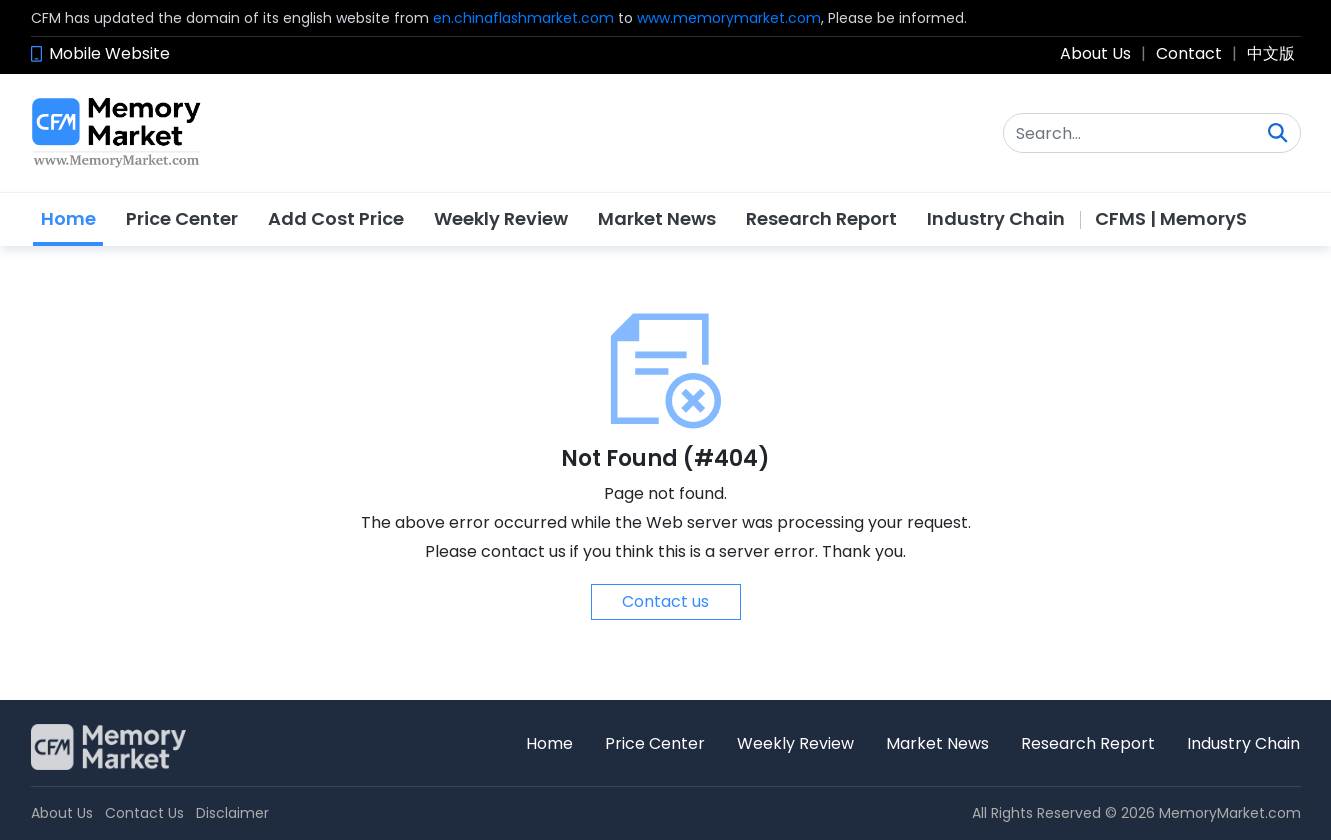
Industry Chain (996, 218)
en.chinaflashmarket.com (523, 18)
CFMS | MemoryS (1171, 218)
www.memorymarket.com (729, 18)
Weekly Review (501, 218)
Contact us (665, 601)
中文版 (1271, 53)
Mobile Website (109, 53)
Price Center (182, 218)
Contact (1189, 53)
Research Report (821, 218)
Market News (657, 218)
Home (68, 218)
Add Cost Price (336, 218)
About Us (1095, 53)
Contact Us (144, 813)
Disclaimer (232, 813)
